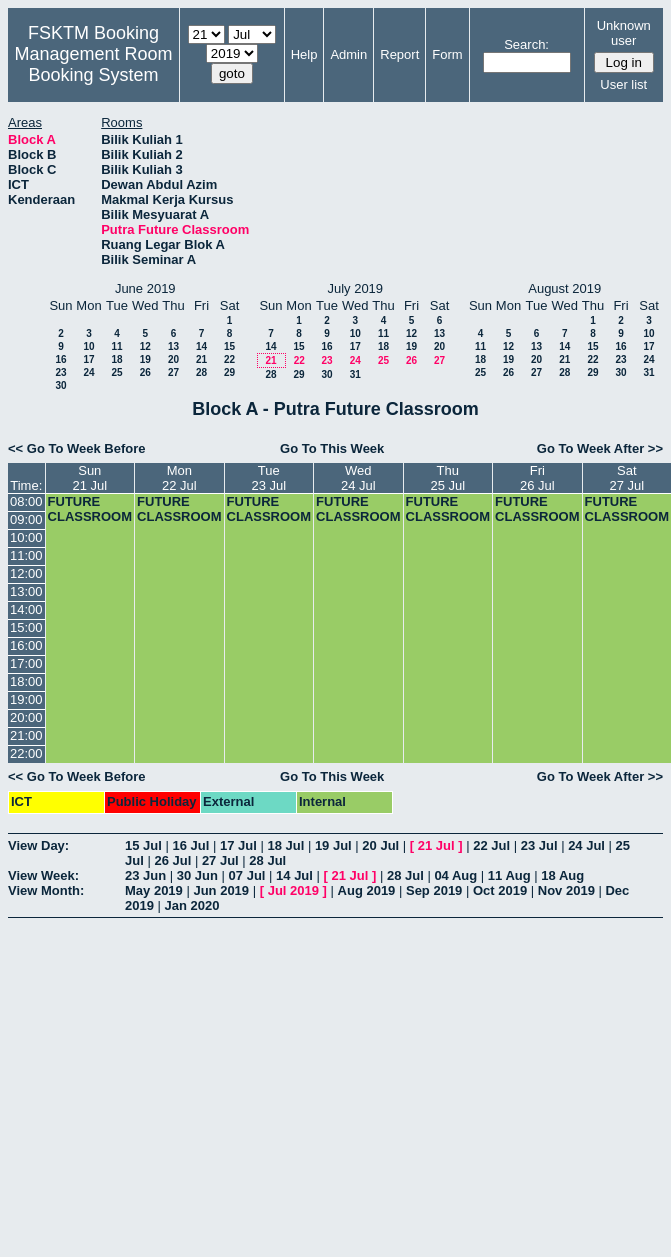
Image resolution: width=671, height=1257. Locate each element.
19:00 (26, 699)
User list (623, 84)
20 (173, 359)
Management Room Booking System (93, 64)
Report (399, 54)
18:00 (26, 681)
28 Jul (267, 860)
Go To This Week (332, 448)
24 (88, 372)
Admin (348, 54)
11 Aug (509, 875)
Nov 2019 (566, 890)
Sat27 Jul (626, 478)
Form (447, 54)
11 (116, 346)
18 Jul (285, 845)
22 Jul (491, 845)
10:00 (26, 537)
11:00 (26, 555)
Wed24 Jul (358, 478)
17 (88, 359)
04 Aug (455, 875)
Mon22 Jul (179, 478)
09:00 (26, 519)
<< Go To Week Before (77, 448)
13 (173, 346)
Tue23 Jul (268, 478)
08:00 (26, 501)
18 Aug (562, 875)
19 (145, 359)
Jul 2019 (293, 890)
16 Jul (190, 845)
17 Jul (238, 845)
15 (229, 346)
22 (229, 359)
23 (60, 372)
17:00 (26, 663)
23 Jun (145, 875)
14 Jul (294, 875)
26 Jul (172, 860)
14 (201, 346)
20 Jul (380, 845)
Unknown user (624, 33)
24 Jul (586, 845)
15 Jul (143, 845)
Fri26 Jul (537, 478)
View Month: (46, 890)
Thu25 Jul (447, 478)
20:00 (26, 717)
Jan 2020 (192, 905)
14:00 (26, 609)
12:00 (26, 573)
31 (355, 374)
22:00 (26, 753)
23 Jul (539, 845)
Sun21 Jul (89, 478)
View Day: (38, 845)
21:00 (26, 735)
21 (201, 359)
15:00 (26, 627)
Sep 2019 (434, 890)
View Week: (43, 875)
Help (304, 54)
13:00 (26, 591)
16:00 (26, 645)
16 (60, 359)
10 (88, 346)
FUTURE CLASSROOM (90, 509)
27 (173, 372)
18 (116, 359)
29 (229, 372)
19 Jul (333, 845)
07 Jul (247, 875)
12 (145, 346)
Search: (526, 44)
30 (60, 385)
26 (145, 372)
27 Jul (220, 860)
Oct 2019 (500, 890)
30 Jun (197, 875)
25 (116, 372)
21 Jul (436, 845)
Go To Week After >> (600, 448)
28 (201, 372)
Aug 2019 (367, 890)
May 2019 (154, 890)
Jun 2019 (221, 890)
